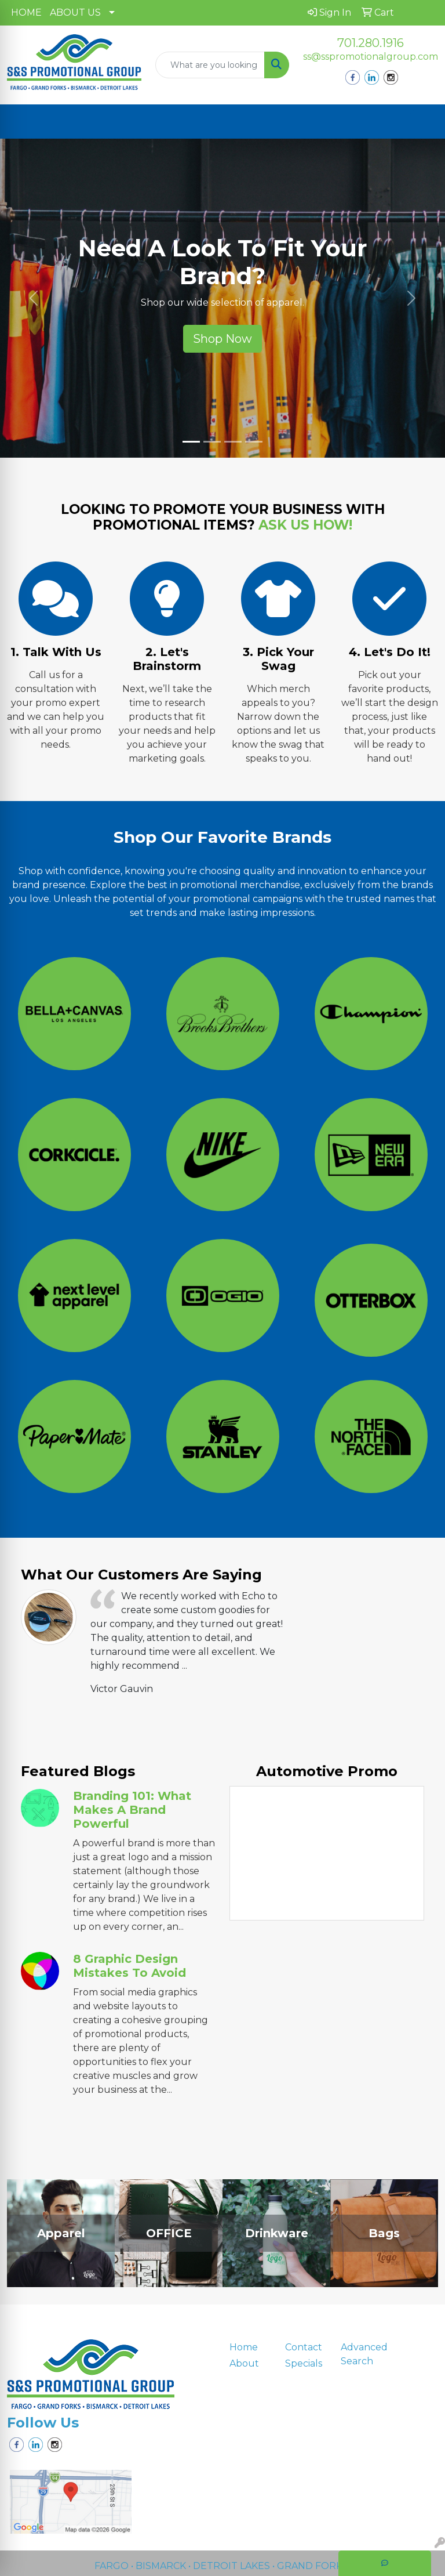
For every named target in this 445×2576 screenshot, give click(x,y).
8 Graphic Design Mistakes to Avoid (129, 1966)
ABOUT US (75, 12)
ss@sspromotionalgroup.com (370, 56)
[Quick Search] (210, 65)
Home (243, 2347)
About (244, 2363)
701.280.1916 (370, 43)
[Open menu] (421, 121)
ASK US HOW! (305, 525)
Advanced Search (361, 2354)
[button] (33, 298)
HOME (26, 12)
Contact (303, 2347)
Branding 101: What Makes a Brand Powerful (132, 1810)
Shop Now (222, 339)
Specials (303, 2363)
